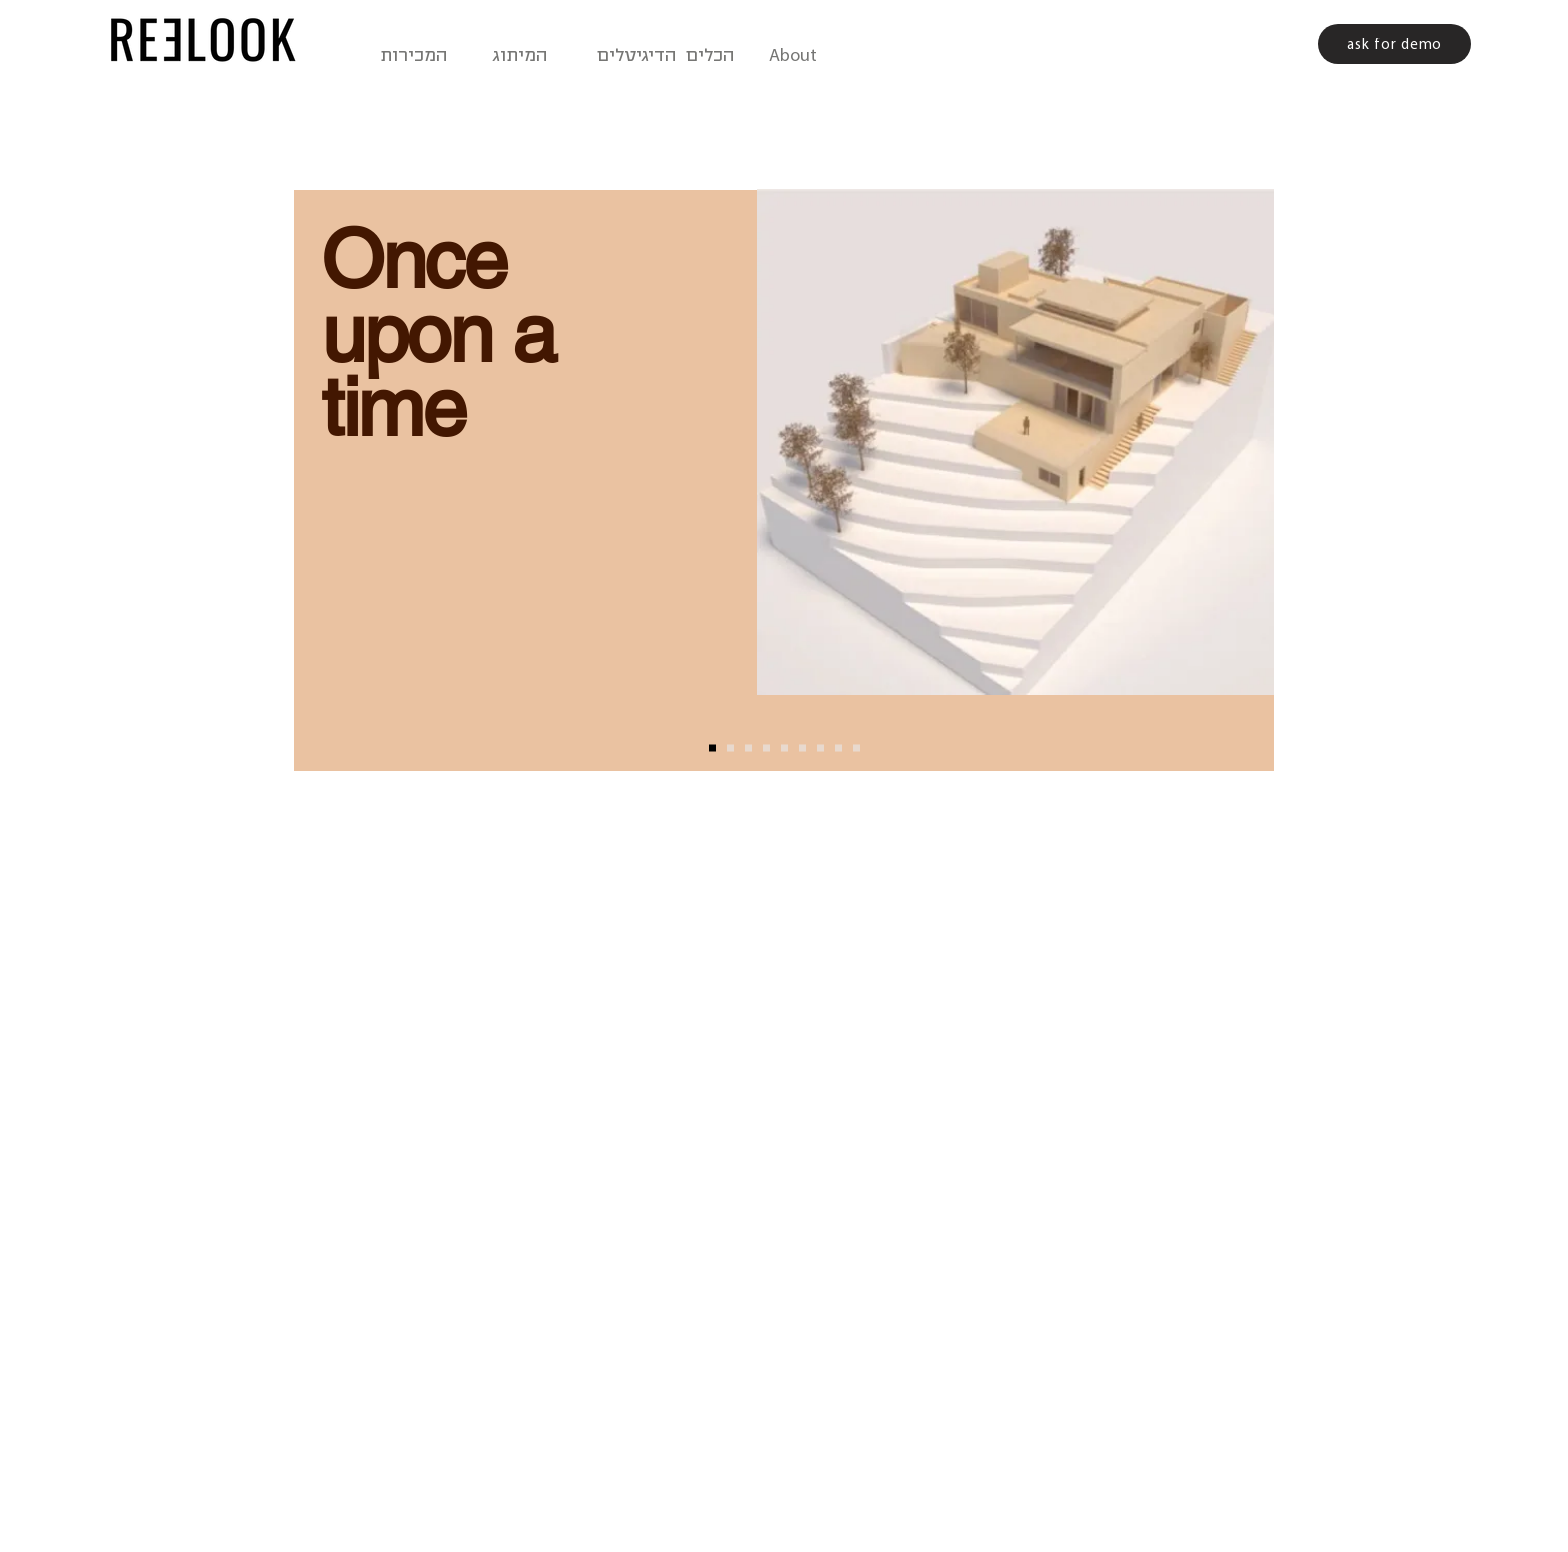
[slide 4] (766, 748)
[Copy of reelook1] (802, 748)
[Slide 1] (712, 748)
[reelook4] (856, 748)
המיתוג (517, 56)
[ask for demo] (1394, 44)
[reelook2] (820, 748)
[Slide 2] (730, 748)
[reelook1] (784, 748)
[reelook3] (838, 748)
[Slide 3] (748, 748)
